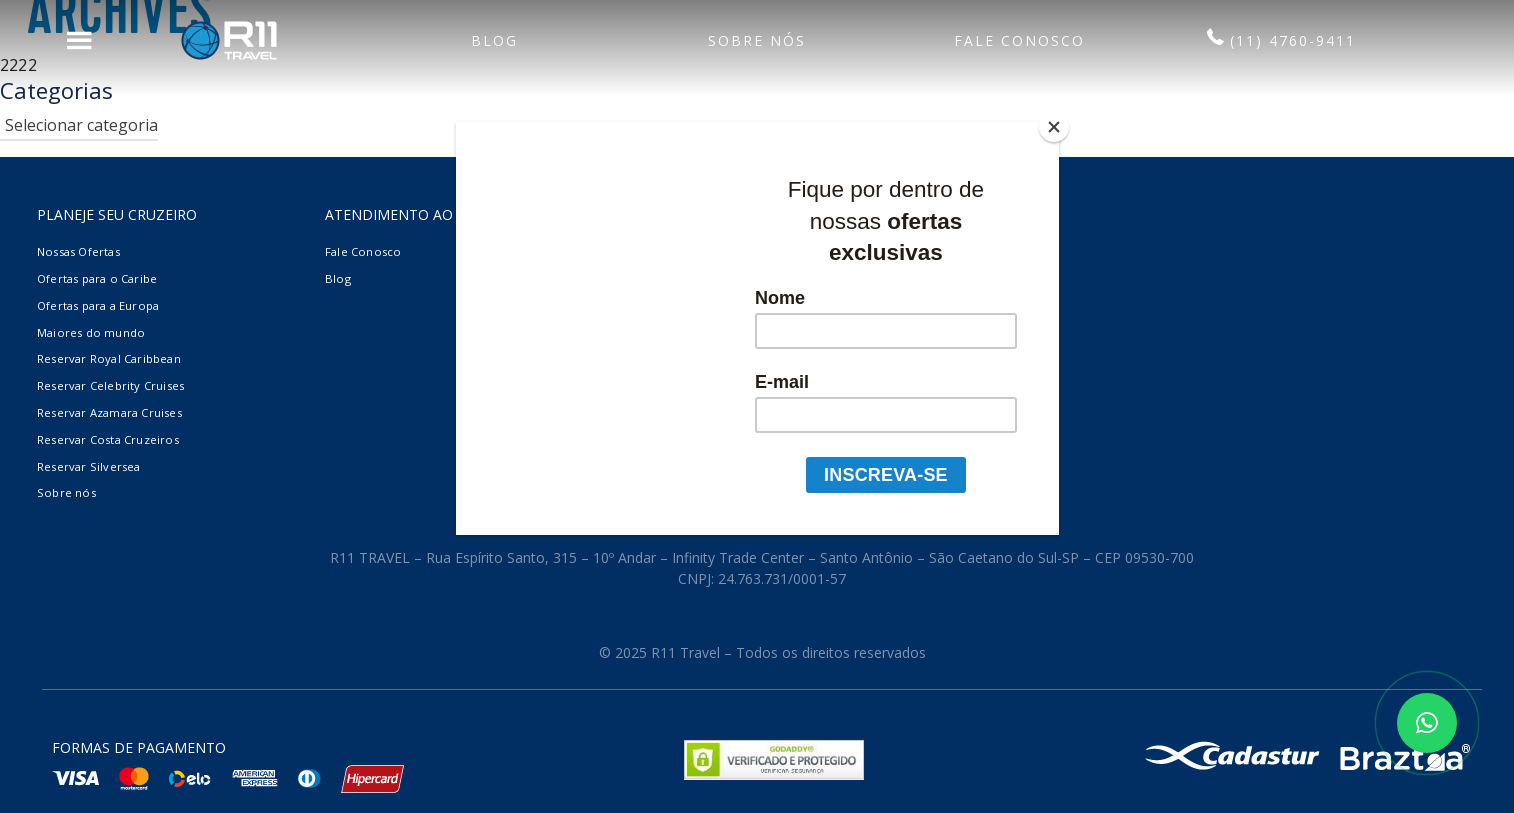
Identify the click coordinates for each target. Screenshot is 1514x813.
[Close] (1054, 127)
